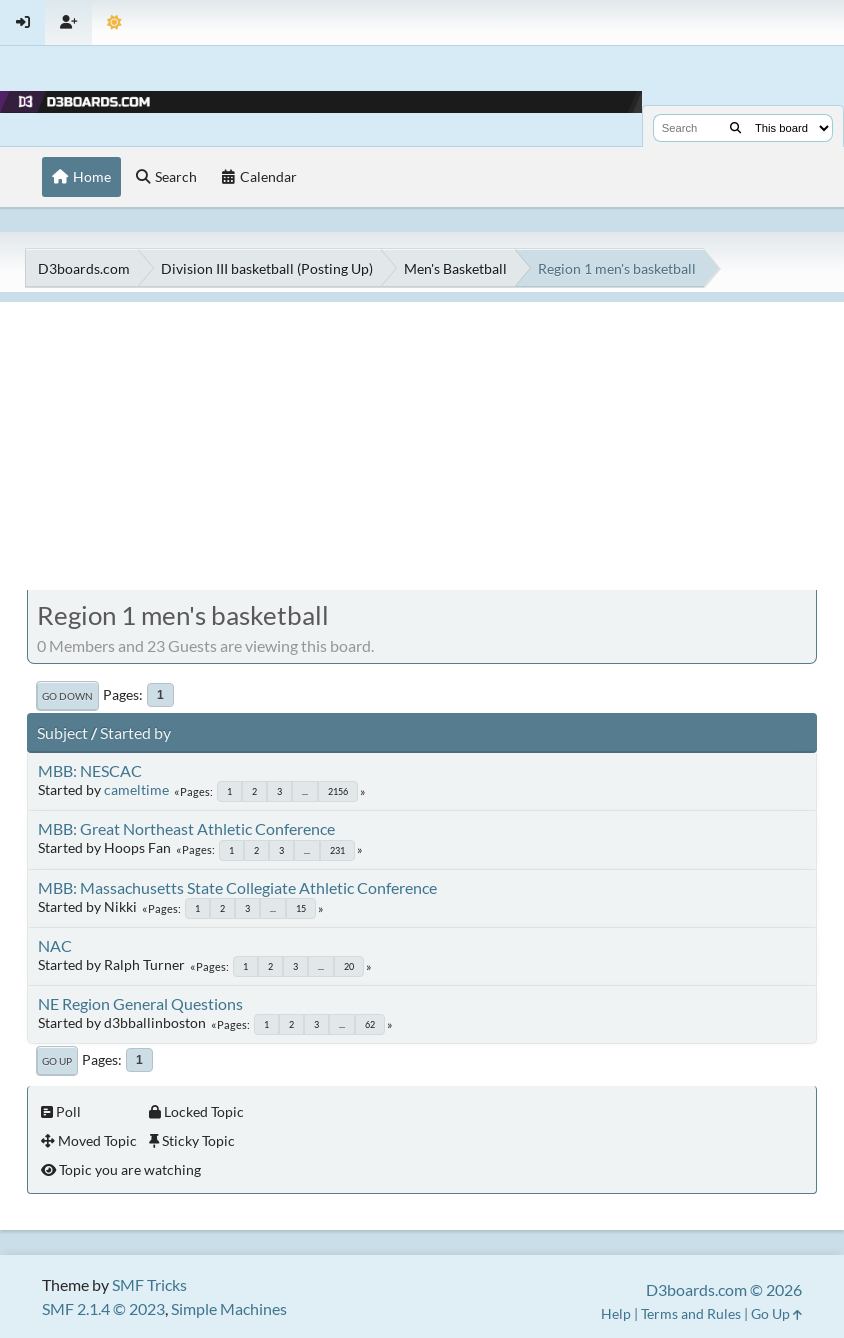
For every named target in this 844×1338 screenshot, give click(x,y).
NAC (55, 945)
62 (370, 1024)
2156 (338, 791)
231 (337, 850)
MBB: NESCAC (90, 770)
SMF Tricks (149, 1284)
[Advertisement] (422, 442)
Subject (62, 732)
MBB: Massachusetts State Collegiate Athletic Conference (237, 887)
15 (301, 908)
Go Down (67, 696)
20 (349, 966)
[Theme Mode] (114, 22)
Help (616, 1313)
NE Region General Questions (140, 1003)
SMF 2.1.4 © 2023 (103, 1308)
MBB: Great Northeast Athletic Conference (186, 828)
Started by (135, 732)
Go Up (57, 1061)
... (305, 791)
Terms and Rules (691, 1313)
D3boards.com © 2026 (724, 1289)
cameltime (136, 789)
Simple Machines (229, 1308)
